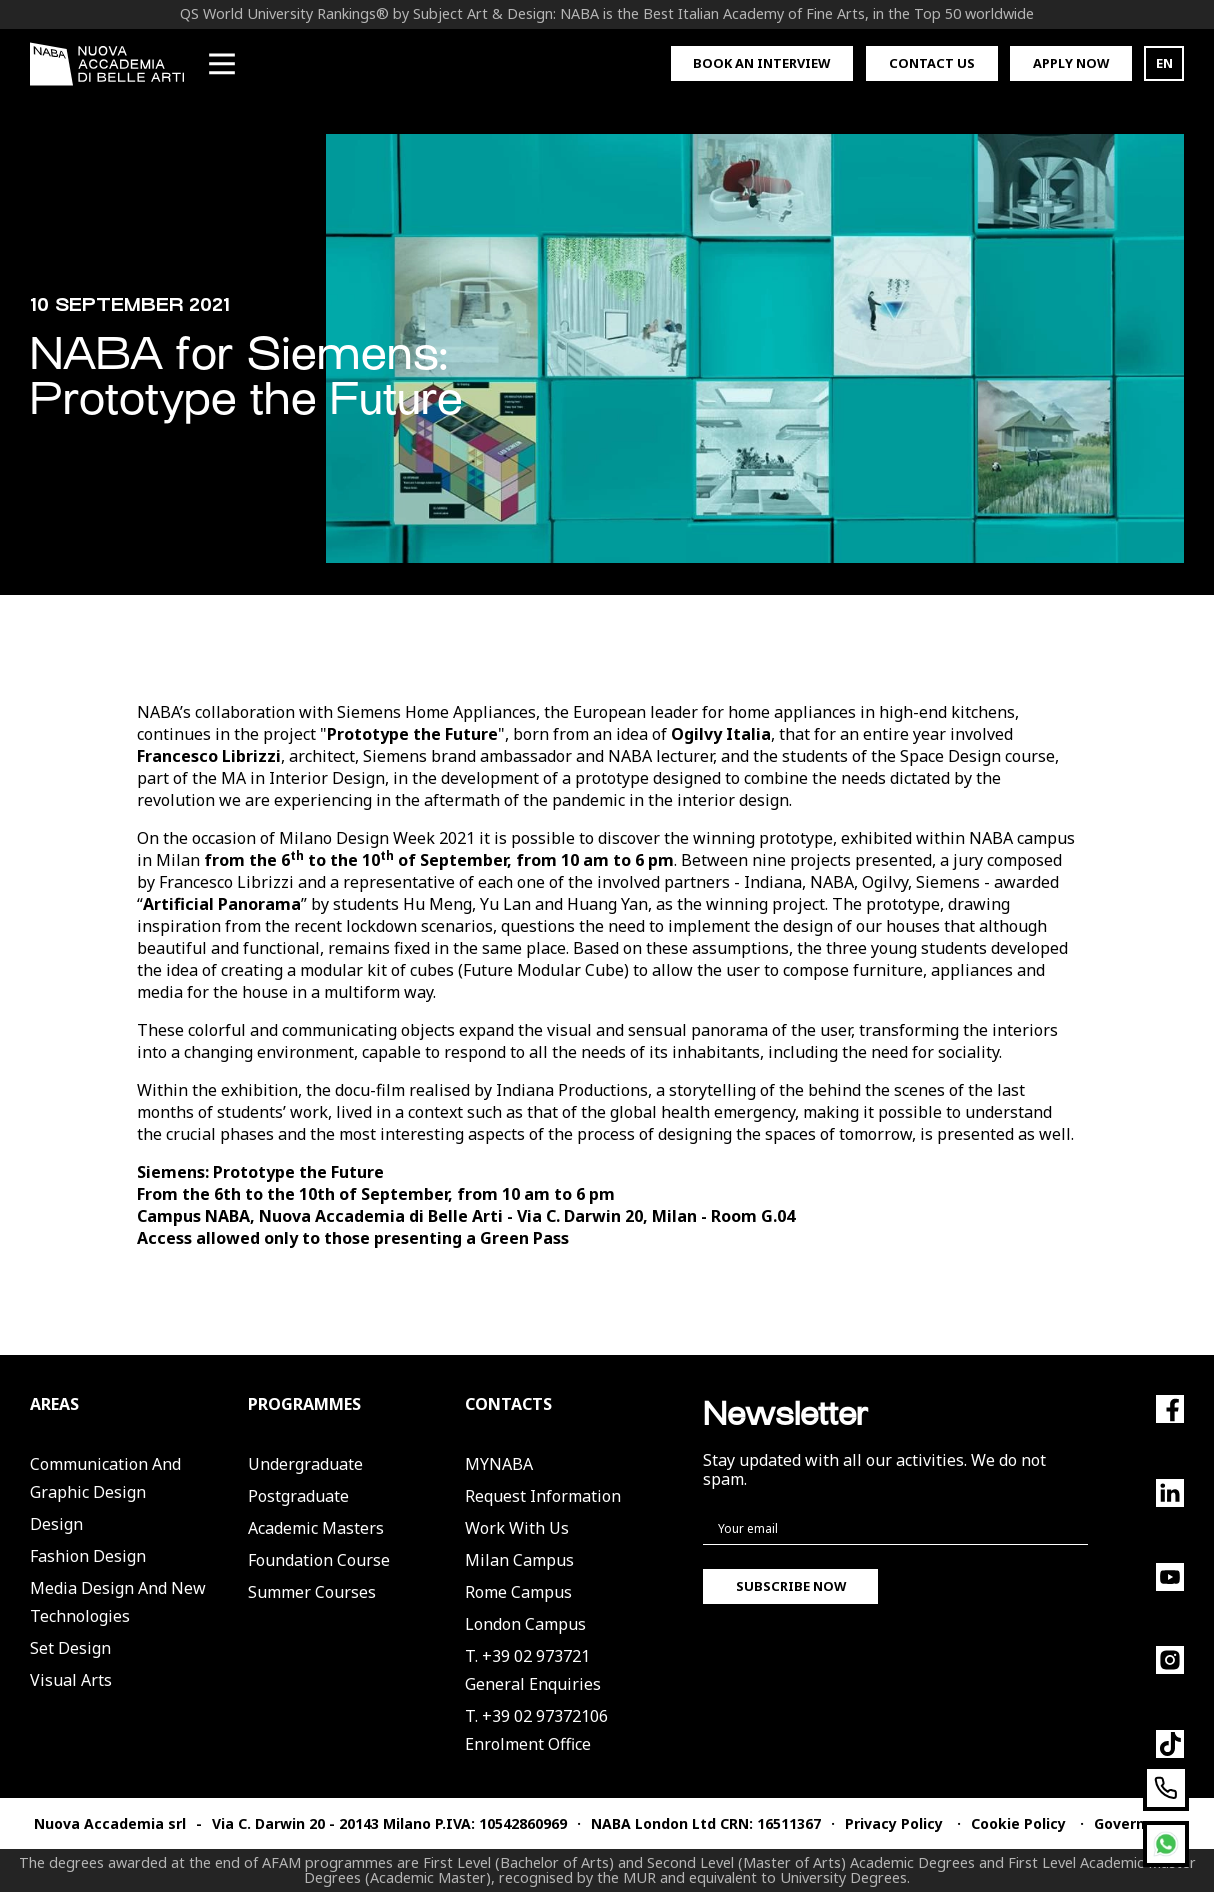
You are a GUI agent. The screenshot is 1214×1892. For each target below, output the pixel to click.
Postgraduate (298, 1496)
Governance (1137, 1823)
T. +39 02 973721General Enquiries (533, 1670)
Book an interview (761, 63)
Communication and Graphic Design (105, 1478)
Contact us (932, 63)
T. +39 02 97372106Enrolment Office (536, 1730)
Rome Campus (518, 1592)
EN (1164, 63)
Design (56, 1524)
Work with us (517, 1528)
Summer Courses (312, 1592)
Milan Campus (519, 1560)
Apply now (1071, 63)
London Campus (525, 1624)
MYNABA (499, 1464)
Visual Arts (71, 1680)
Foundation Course (319, 1560)
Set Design (70, 1648)
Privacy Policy (894, 1823)
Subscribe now (791, 1586)
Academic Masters (316, 1528)
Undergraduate (305, 1464)
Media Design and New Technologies (118, 1602)
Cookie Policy (1018, 1823)
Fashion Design (88, 1556)
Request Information (543, 1496)
